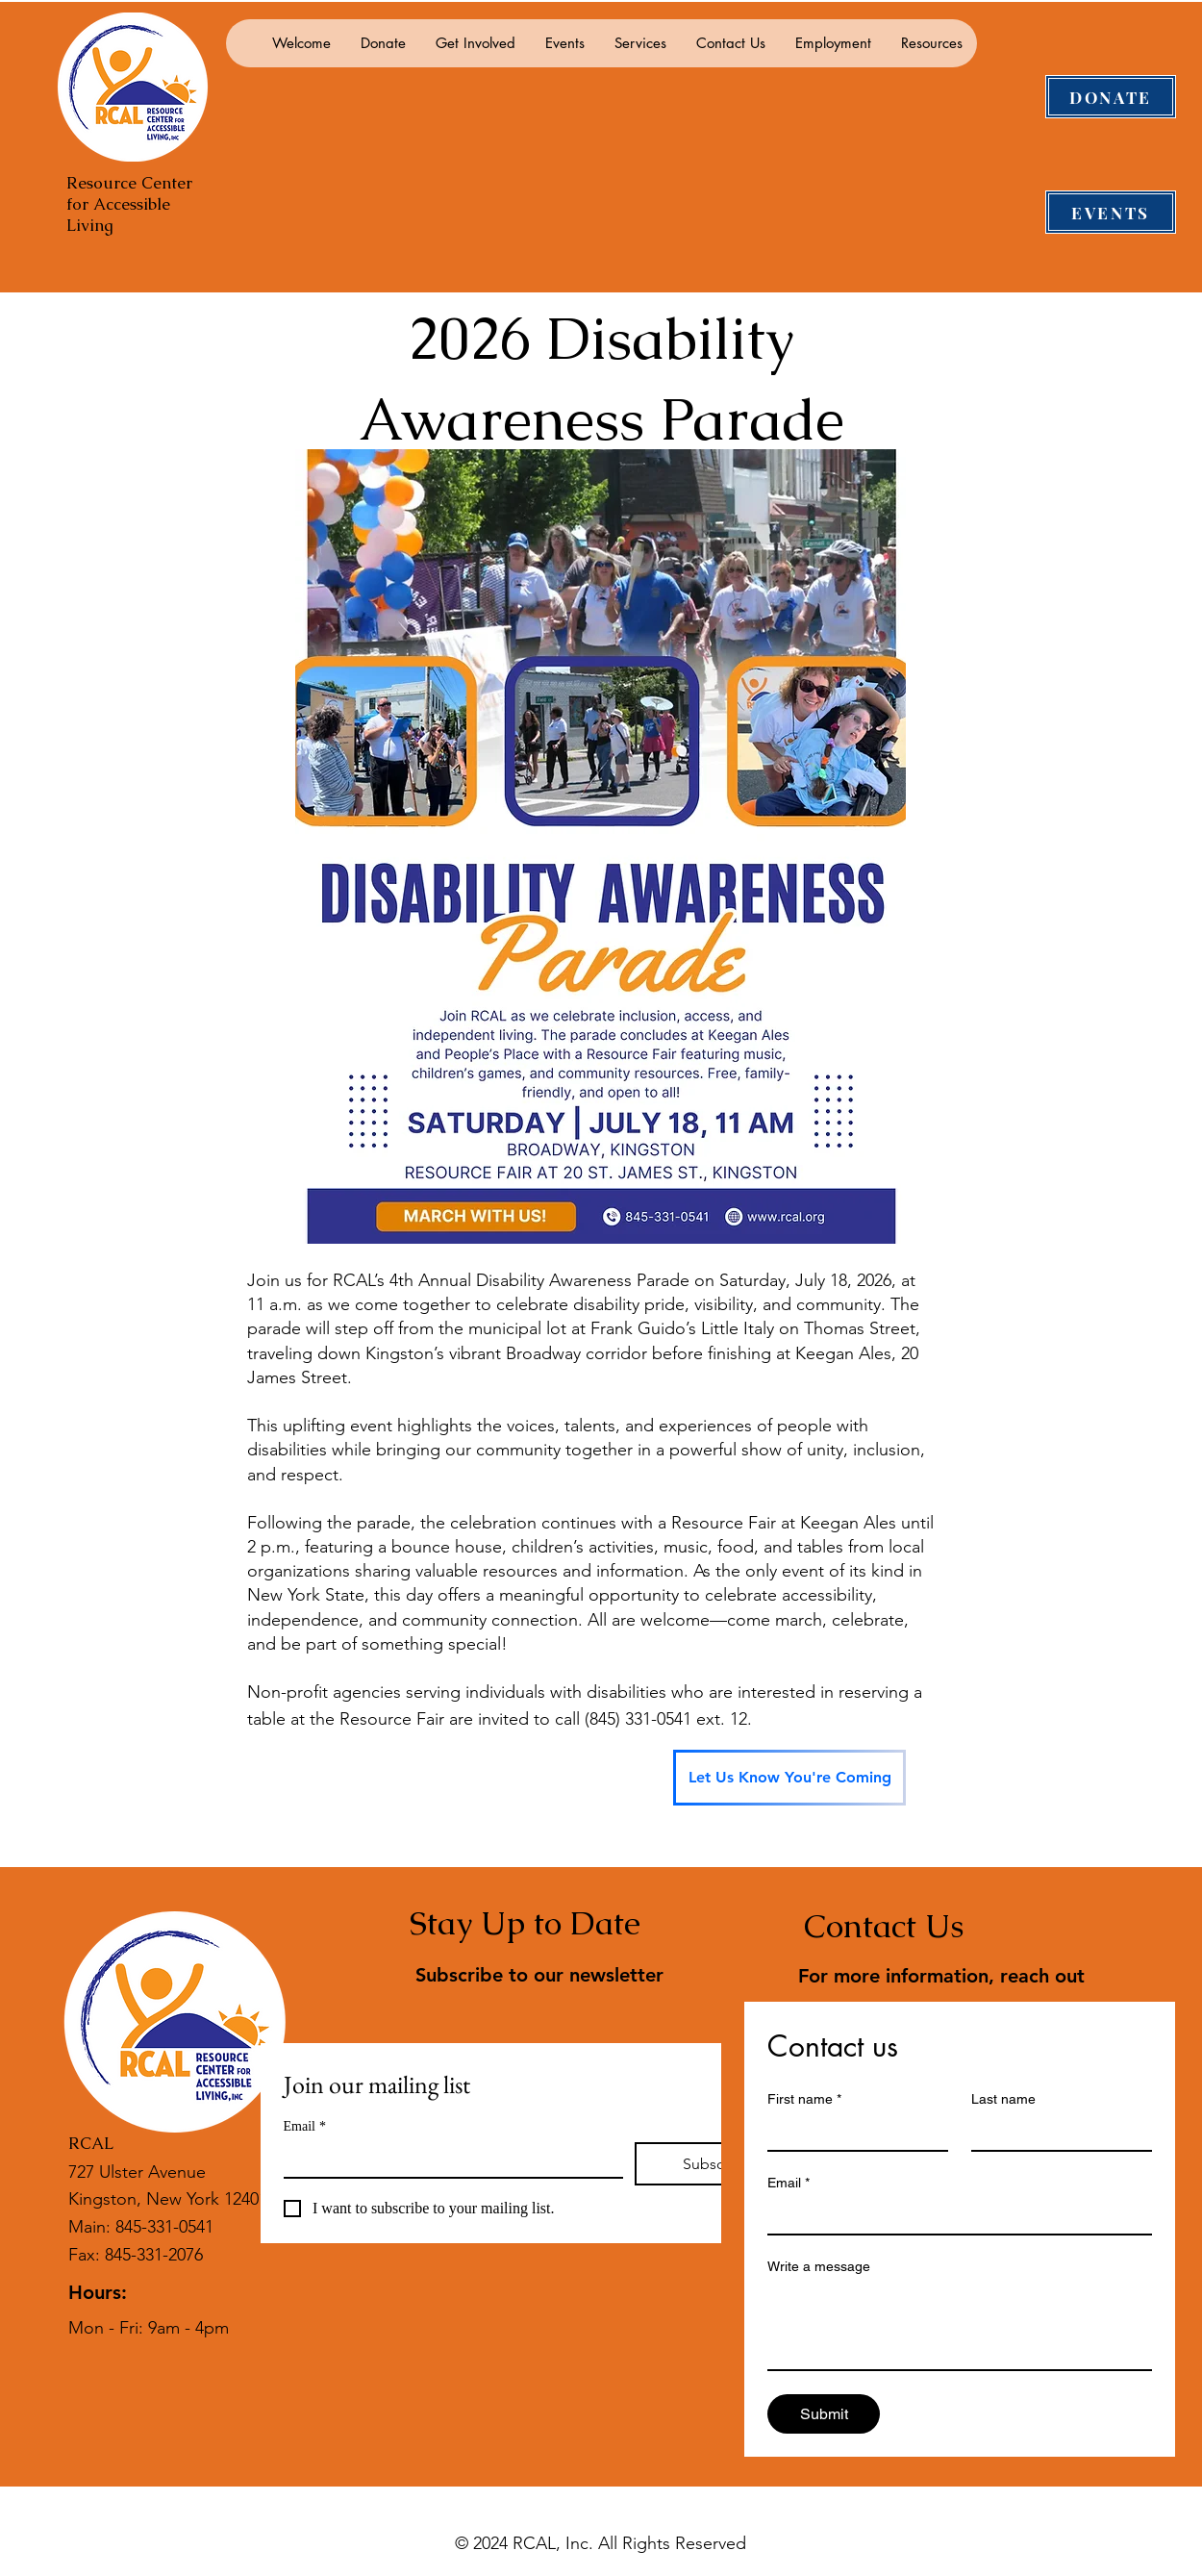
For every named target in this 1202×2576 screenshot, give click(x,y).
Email (305, 2126)
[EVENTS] (1110, 212)
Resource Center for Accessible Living (129, 204)
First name (804, 2099)
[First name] (852, 2132)
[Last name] (1055, 2132)
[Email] (448, 2159)
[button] (382, 43)
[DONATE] (1110, 96)
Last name (1003, 2099)
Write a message (818, 2266)
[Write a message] (959, 2325)
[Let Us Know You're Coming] (789, 1778)
